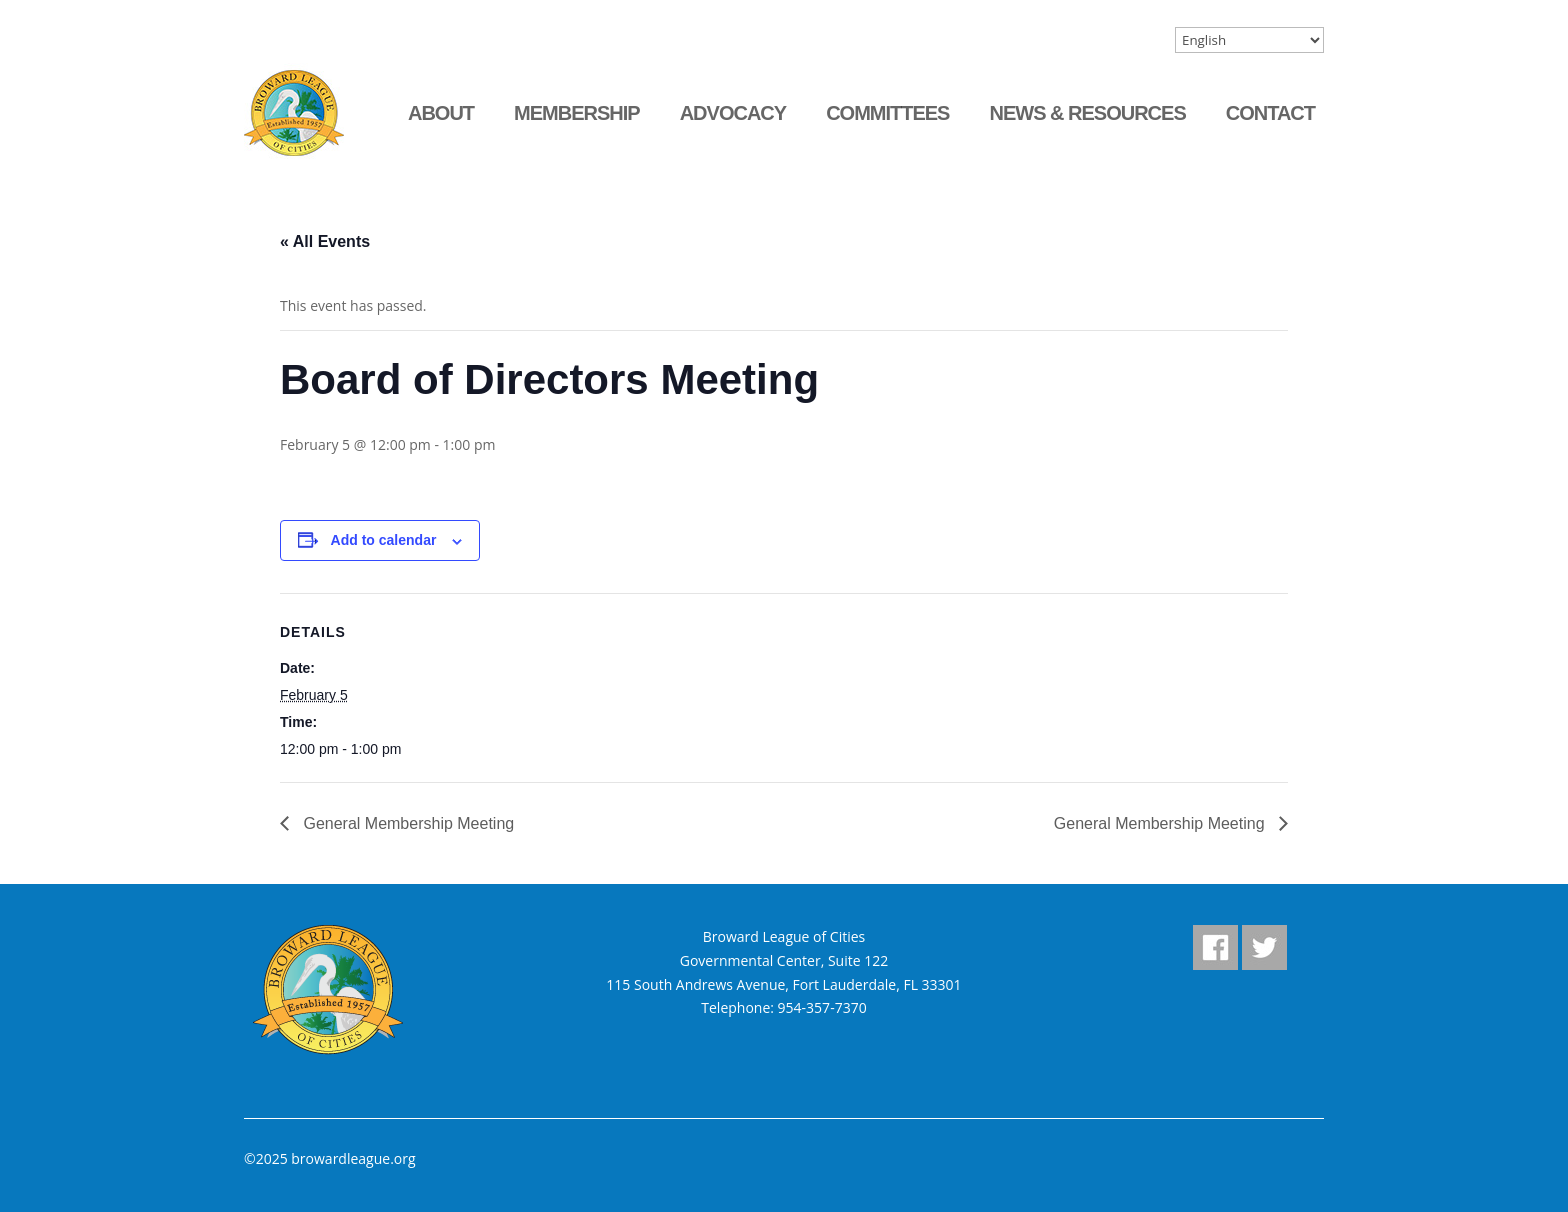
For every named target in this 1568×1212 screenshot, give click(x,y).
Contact (1270, 113)
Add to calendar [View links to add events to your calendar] (384, 540)
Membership (577, 113)
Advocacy (733, 113)
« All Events (325, 241)
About (441, 113)
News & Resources (1087, 113)
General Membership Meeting (406, 823)
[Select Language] (1249, 40)
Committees (887, 113)
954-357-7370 (822, 1007)
